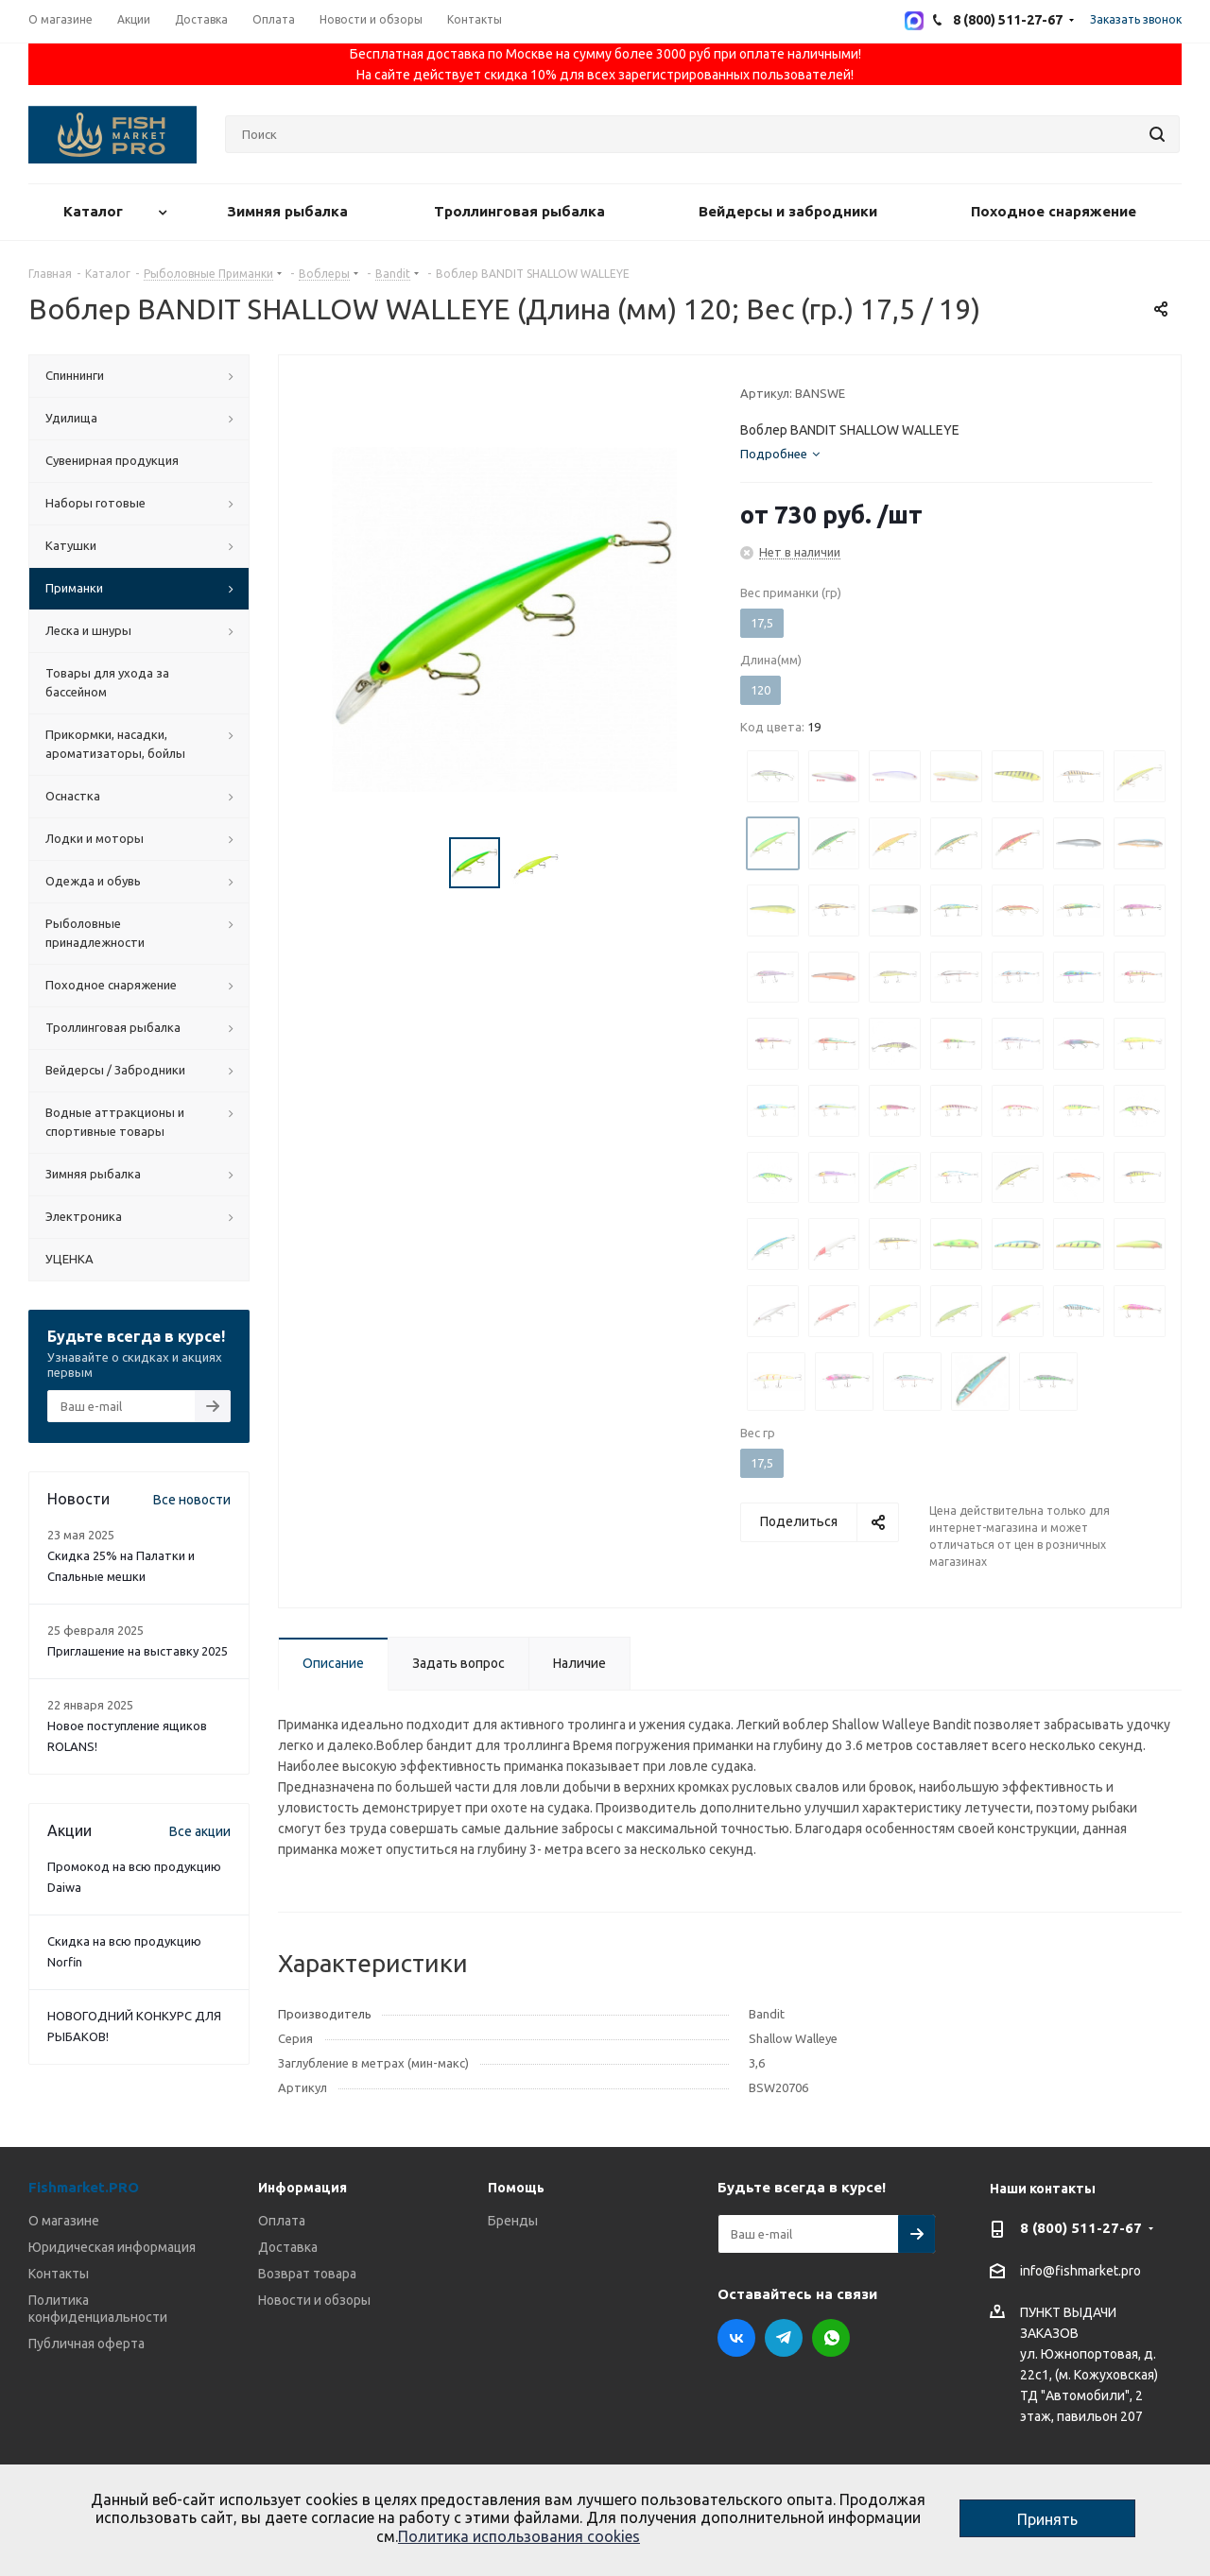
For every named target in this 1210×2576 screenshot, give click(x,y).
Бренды (513, 2220)
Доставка (288, 2247)
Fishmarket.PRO (83, 2187)
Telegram (784, 2338)
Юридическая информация (112, 2247)
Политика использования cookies (519, 2536)
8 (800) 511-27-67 (1081, 2228)
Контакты (58, 2273)
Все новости (192, 1499)
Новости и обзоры (314, 2300)
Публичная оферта (86, 2343)
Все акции (200, 1831)
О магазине (63, 2220)
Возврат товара (307, 2273)
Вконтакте (736, 2338)
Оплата (281, 2220)
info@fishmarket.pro (1080, 2270)
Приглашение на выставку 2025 (137, 1650)
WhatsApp (831, 2338)
